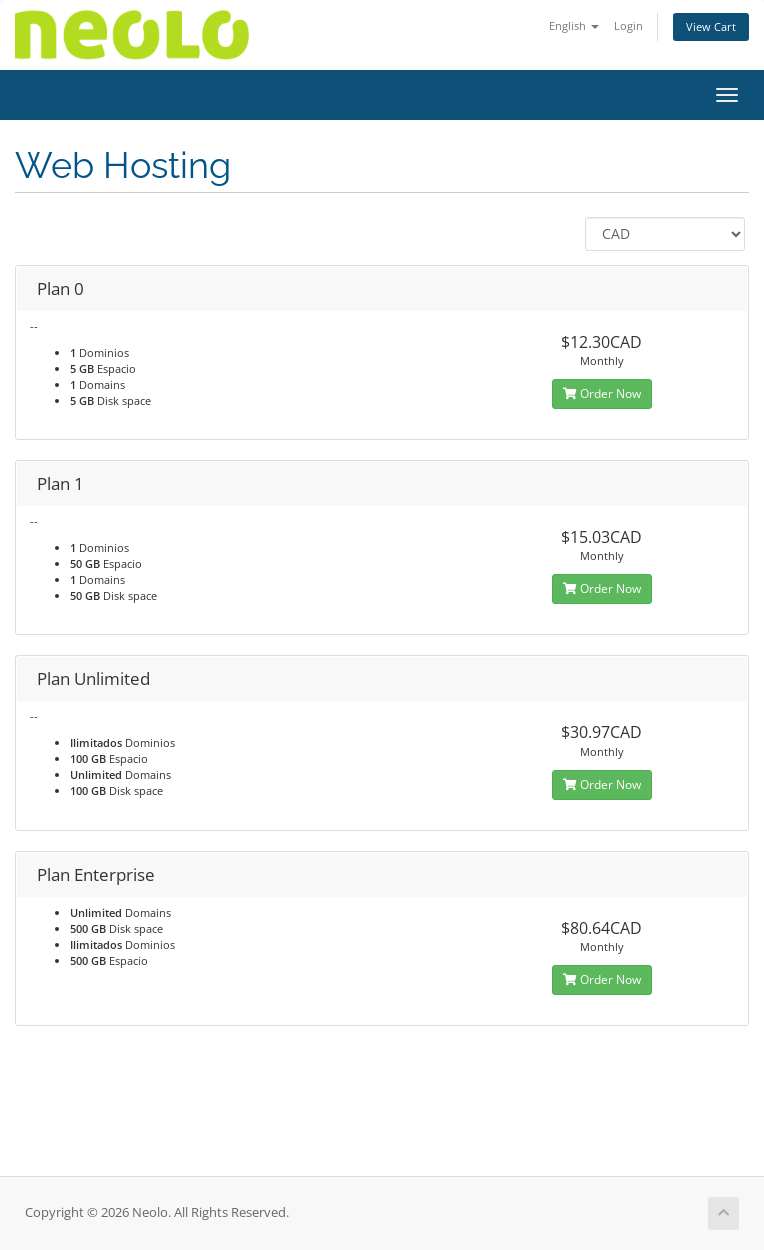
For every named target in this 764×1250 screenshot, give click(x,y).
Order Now (602, 393)
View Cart (711, 26)
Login (628, 25)
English (574, 25)
